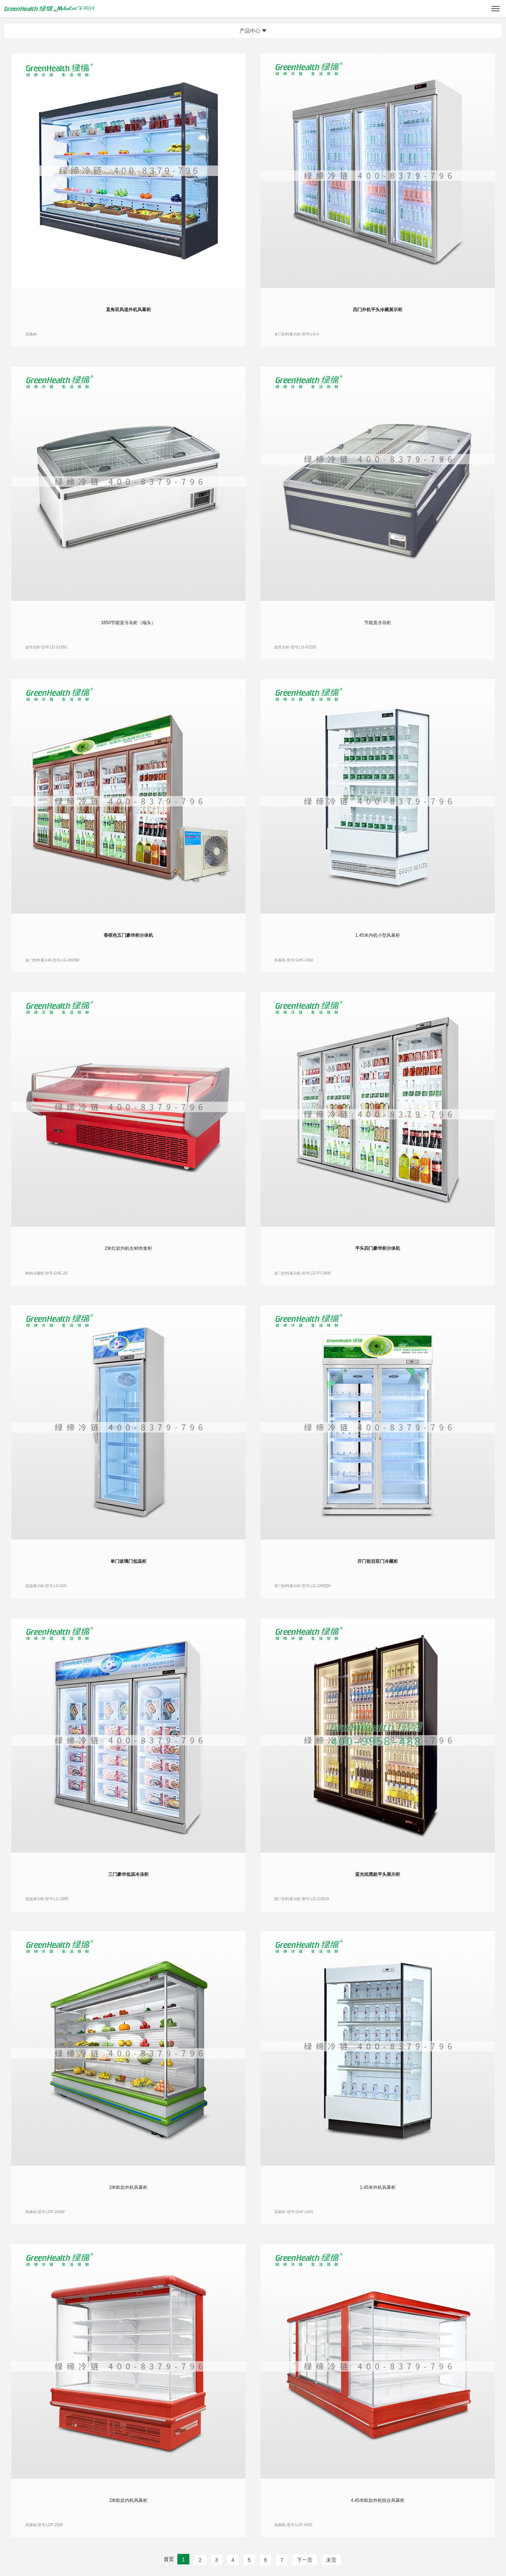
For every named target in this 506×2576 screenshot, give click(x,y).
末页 (331, 2560)
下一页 (305, 2560)
